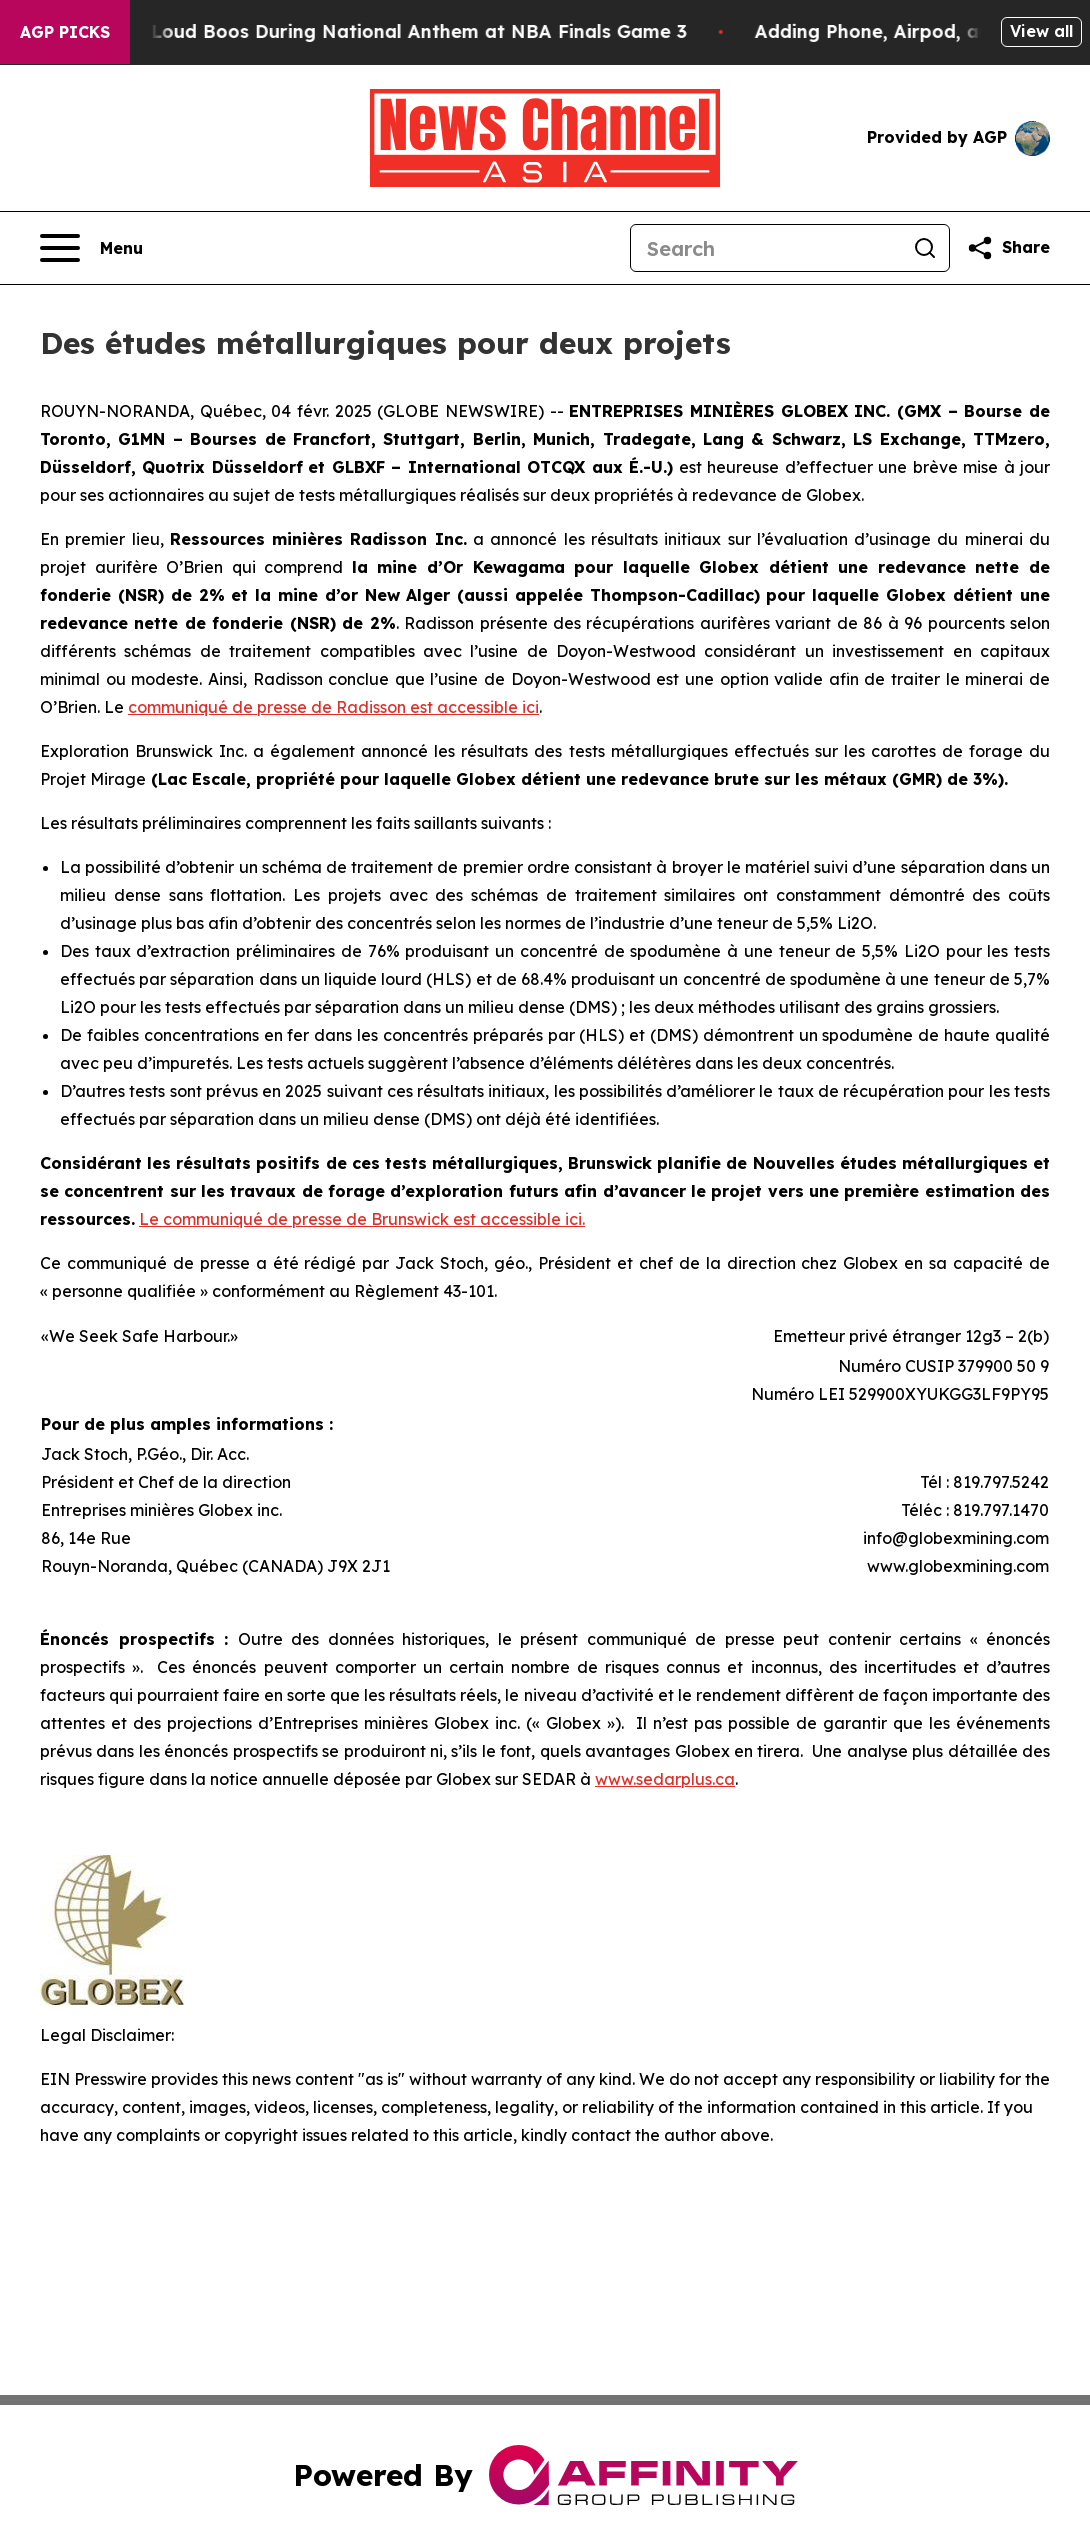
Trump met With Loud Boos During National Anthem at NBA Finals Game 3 (361, 31)
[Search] (766, 248)
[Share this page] (1008, 248)
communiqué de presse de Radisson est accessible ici (333, 707)
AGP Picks (65, 32)
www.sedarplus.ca (665, 1779)
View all (1041, 31)
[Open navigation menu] (91, 248)
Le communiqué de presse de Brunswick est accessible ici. (362, 1219)
